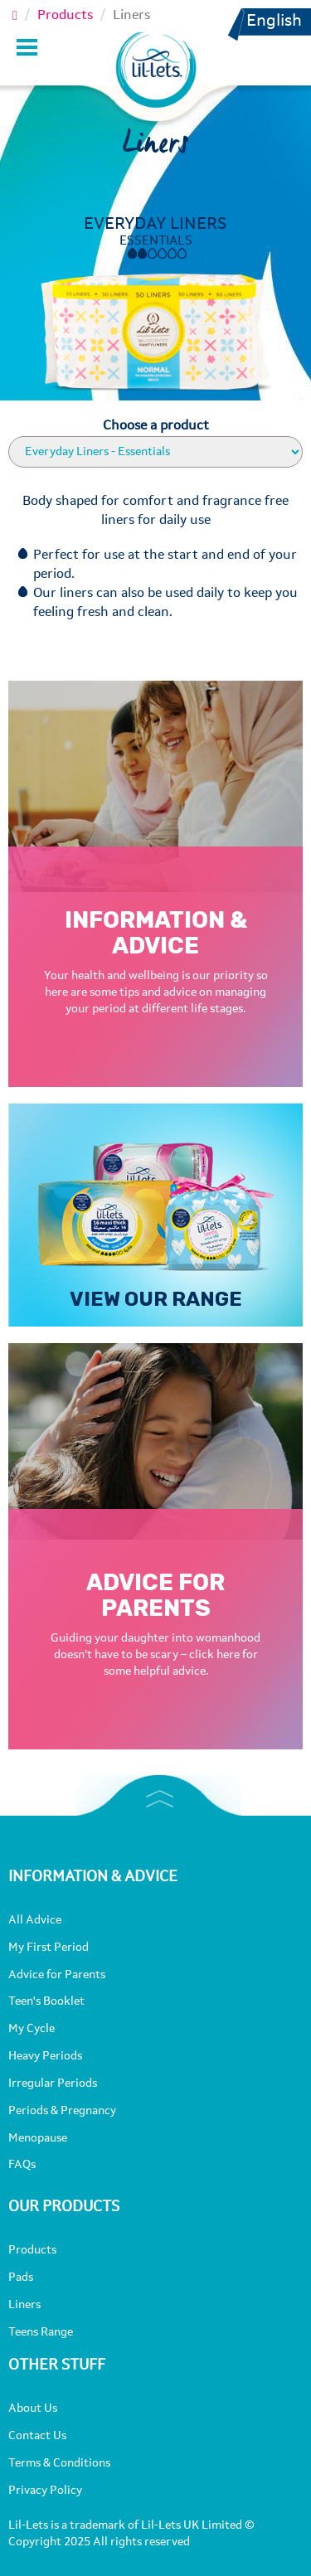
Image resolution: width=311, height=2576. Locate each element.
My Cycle (31, 2029)
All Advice (34, 1920)
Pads (20, 2277)
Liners (24, 2305)
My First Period (48, 1947)
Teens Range (40, 2332)
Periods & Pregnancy (62, 2111)
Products (65, 15)
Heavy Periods (45, 2056)
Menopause (37, 2138)
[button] (278, 53)
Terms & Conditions (59, 2463)
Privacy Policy (45, 2490)
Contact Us (37, 2436)
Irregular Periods (52, 2083)
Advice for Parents (56, 1975)
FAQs (22, 2165)
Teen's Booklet (46, 2001)
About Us (32, 2408)
